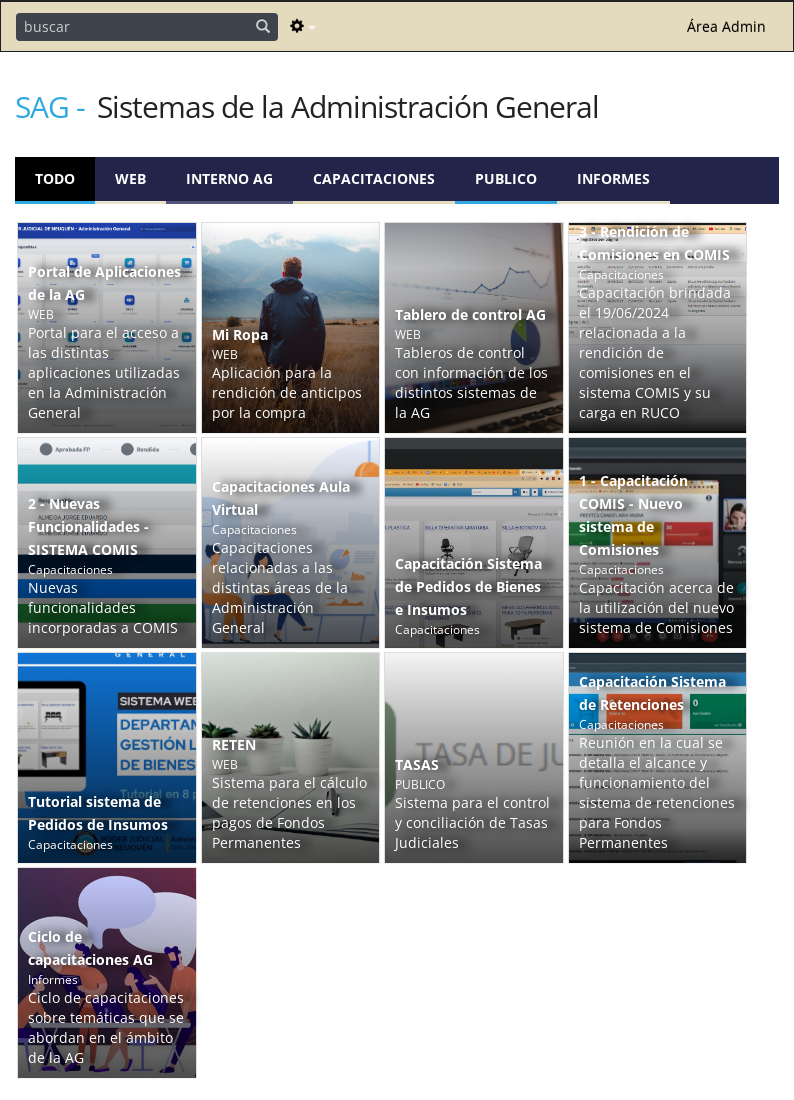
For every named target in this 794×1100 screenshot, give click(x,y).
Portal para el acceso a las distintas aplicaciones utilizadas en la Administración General (104, 372)
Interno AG (229, 178)
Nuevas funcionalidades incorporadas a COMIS (103, 607)
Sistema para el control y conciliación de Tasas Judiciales (472, 822)
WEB (130, 178)
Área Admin (726, 26)
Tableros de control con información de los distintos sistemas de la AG (471, 382)
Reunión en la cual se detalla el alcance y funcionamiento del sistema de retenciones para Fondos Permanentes (657, 792)
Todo (55, 178)
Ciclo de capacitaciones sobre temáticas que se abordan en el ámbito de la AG (106, 1027)
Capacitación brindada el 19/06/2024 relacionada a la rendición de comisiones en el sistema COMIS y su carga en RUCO (655, 352)
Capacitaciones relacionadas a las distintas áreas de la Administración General (280, 587)
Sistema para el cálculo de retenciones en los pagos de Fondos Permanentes (289, 812)
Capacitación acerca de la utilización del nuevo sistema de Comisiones (656, 607)
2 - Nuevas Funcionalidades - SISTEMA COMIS (88, 526)
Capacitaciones (374, 178)
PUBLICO (506, 178)
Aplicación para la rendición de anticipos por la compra (287, 392)
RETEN (234, 744)
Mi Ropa (240, 334)
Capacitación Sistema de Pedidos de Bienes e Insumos (468, 586)
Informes (613, 178)
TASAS (417, 764)
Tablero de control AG (470, 314)
